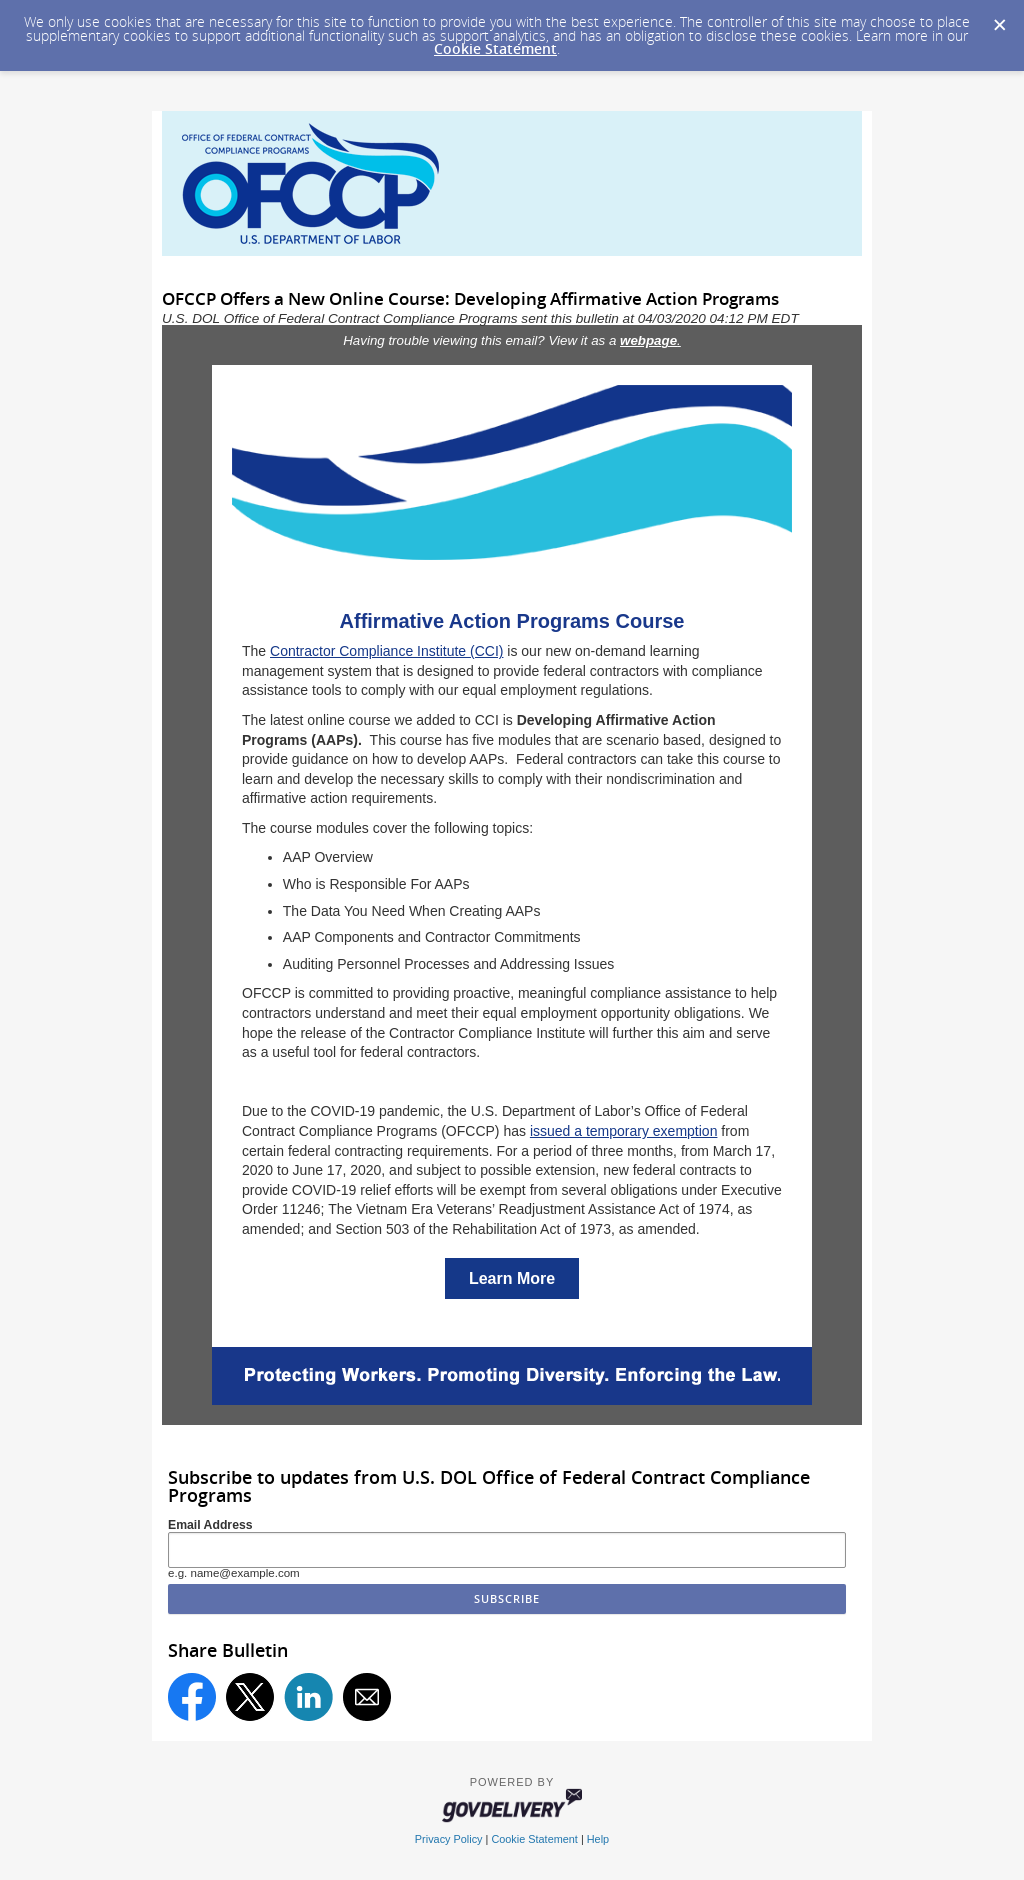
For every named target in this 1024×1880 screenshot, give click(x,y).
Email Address (210, 1525)
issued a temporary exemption (624, 1131)
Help (598, 1839)
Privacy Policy (449, 1839)
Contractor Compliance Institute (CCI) (386, 651)
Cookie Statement (495, 48)
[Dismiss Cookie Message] (999, 19)
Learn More (512, 1278)
